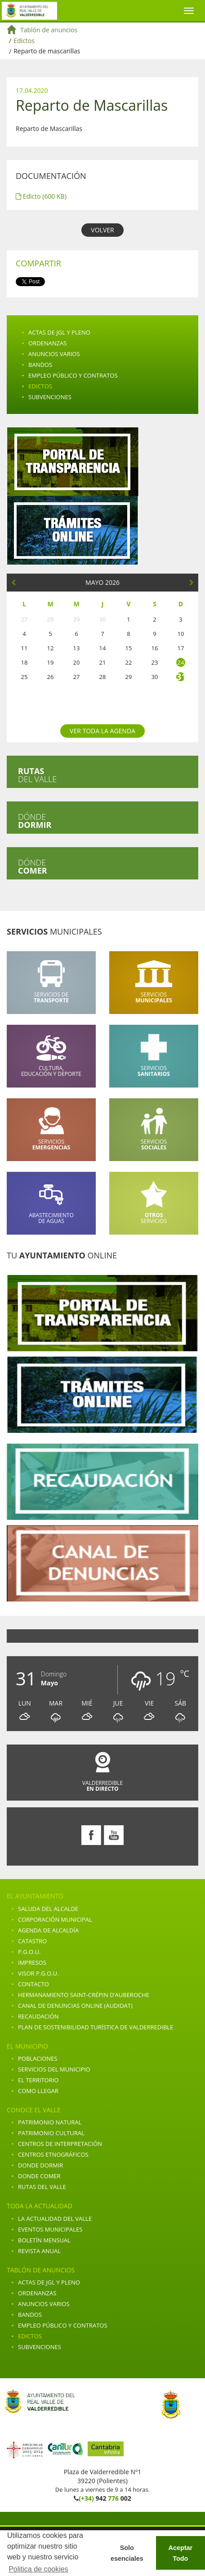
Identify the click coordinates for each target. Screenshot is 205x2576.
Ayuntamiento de (29, 11)
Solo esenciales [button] (127, 2553)
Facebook (91, 1835)
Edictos (24, 40)
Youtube (113, 1835)
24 (181, 662)
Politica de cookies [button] (38, 2569)
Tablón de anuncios (48, 30)
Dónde (34, 820)
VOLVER (102, 230)
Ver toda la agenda (102, 731)
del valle (37, 775)
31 (180, 676)
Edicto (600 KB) (41, 196)
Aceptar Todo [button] (181, 2553)
